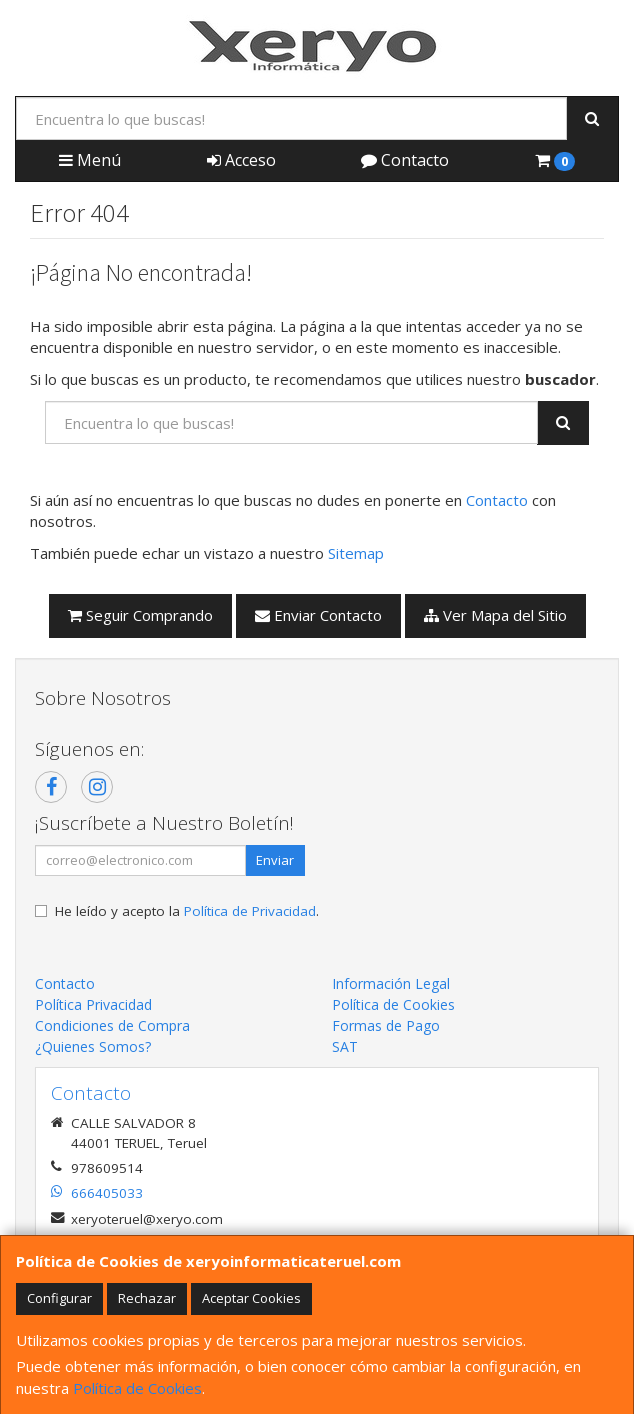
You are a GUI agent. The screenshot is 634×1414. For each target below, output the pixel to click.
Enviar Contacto (318, 615)
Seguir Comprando (140, 615)
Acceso (241, 160)
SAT (345, 1046)
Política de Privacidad (250, 911)
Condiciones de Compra (112, 1025)
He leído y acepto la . (187, 911)
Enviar (275, 860)
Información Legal (391, 983)
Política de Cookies (137, 1388)
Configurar (59, 1298)
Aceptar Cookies (251, 1298)
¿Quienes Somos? (93, 1046)
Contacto (405, 160)
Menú (90, 160)
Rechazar (147, 1298)
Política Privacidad (93, 1004)
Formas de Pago (386, 1025)
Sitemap (356, 553)
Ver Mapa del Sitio (495, 615)
